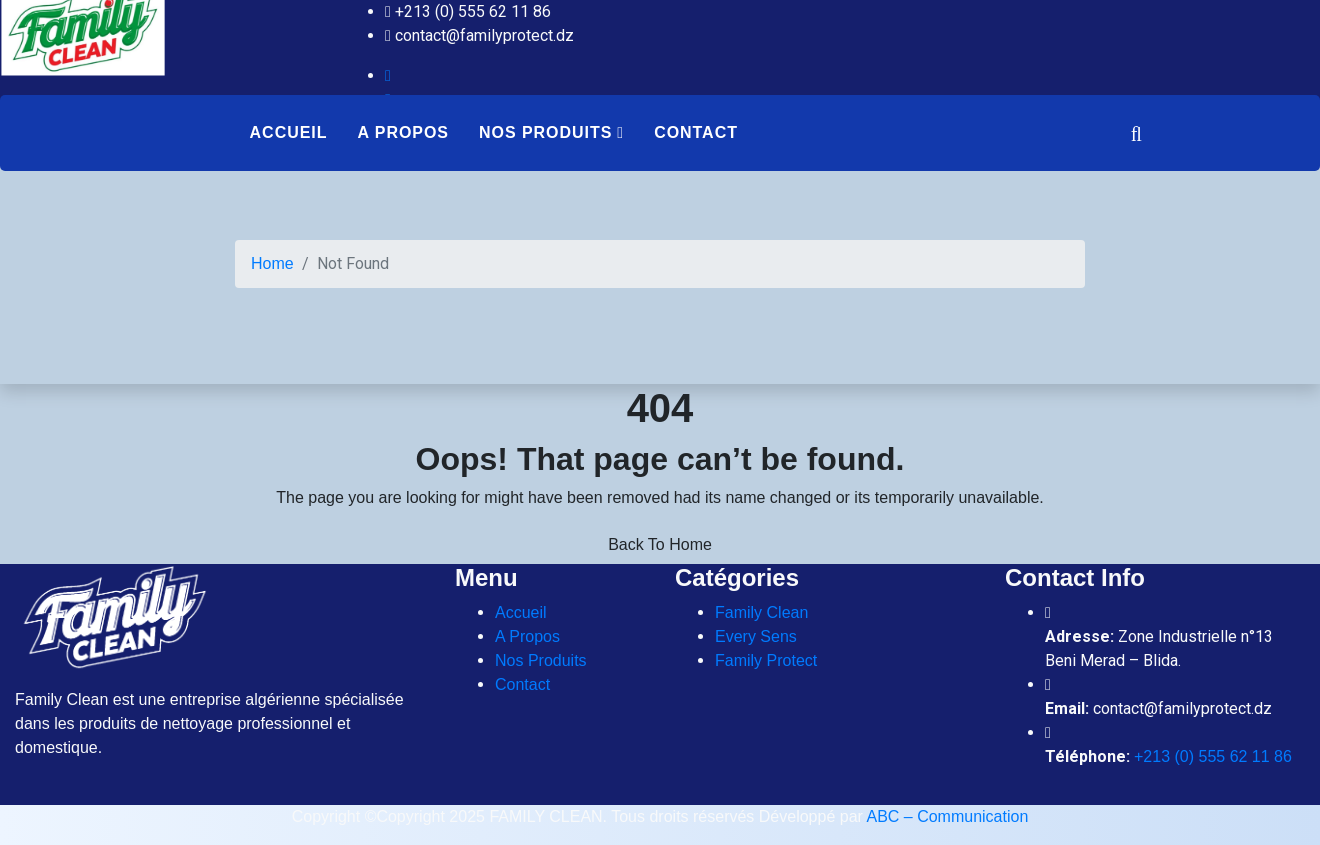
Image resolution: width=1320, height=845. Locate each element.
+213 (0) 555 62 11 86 (1213, 756)
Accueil (289, 132)
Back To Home (660, 544)
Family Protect (766, 660)
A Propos (403, 132)
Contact (696, 132)
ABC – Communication (947, 816)
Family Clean (761, 612)
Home (272, 263)
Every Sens (756, 636)
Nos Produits (545, 132)
